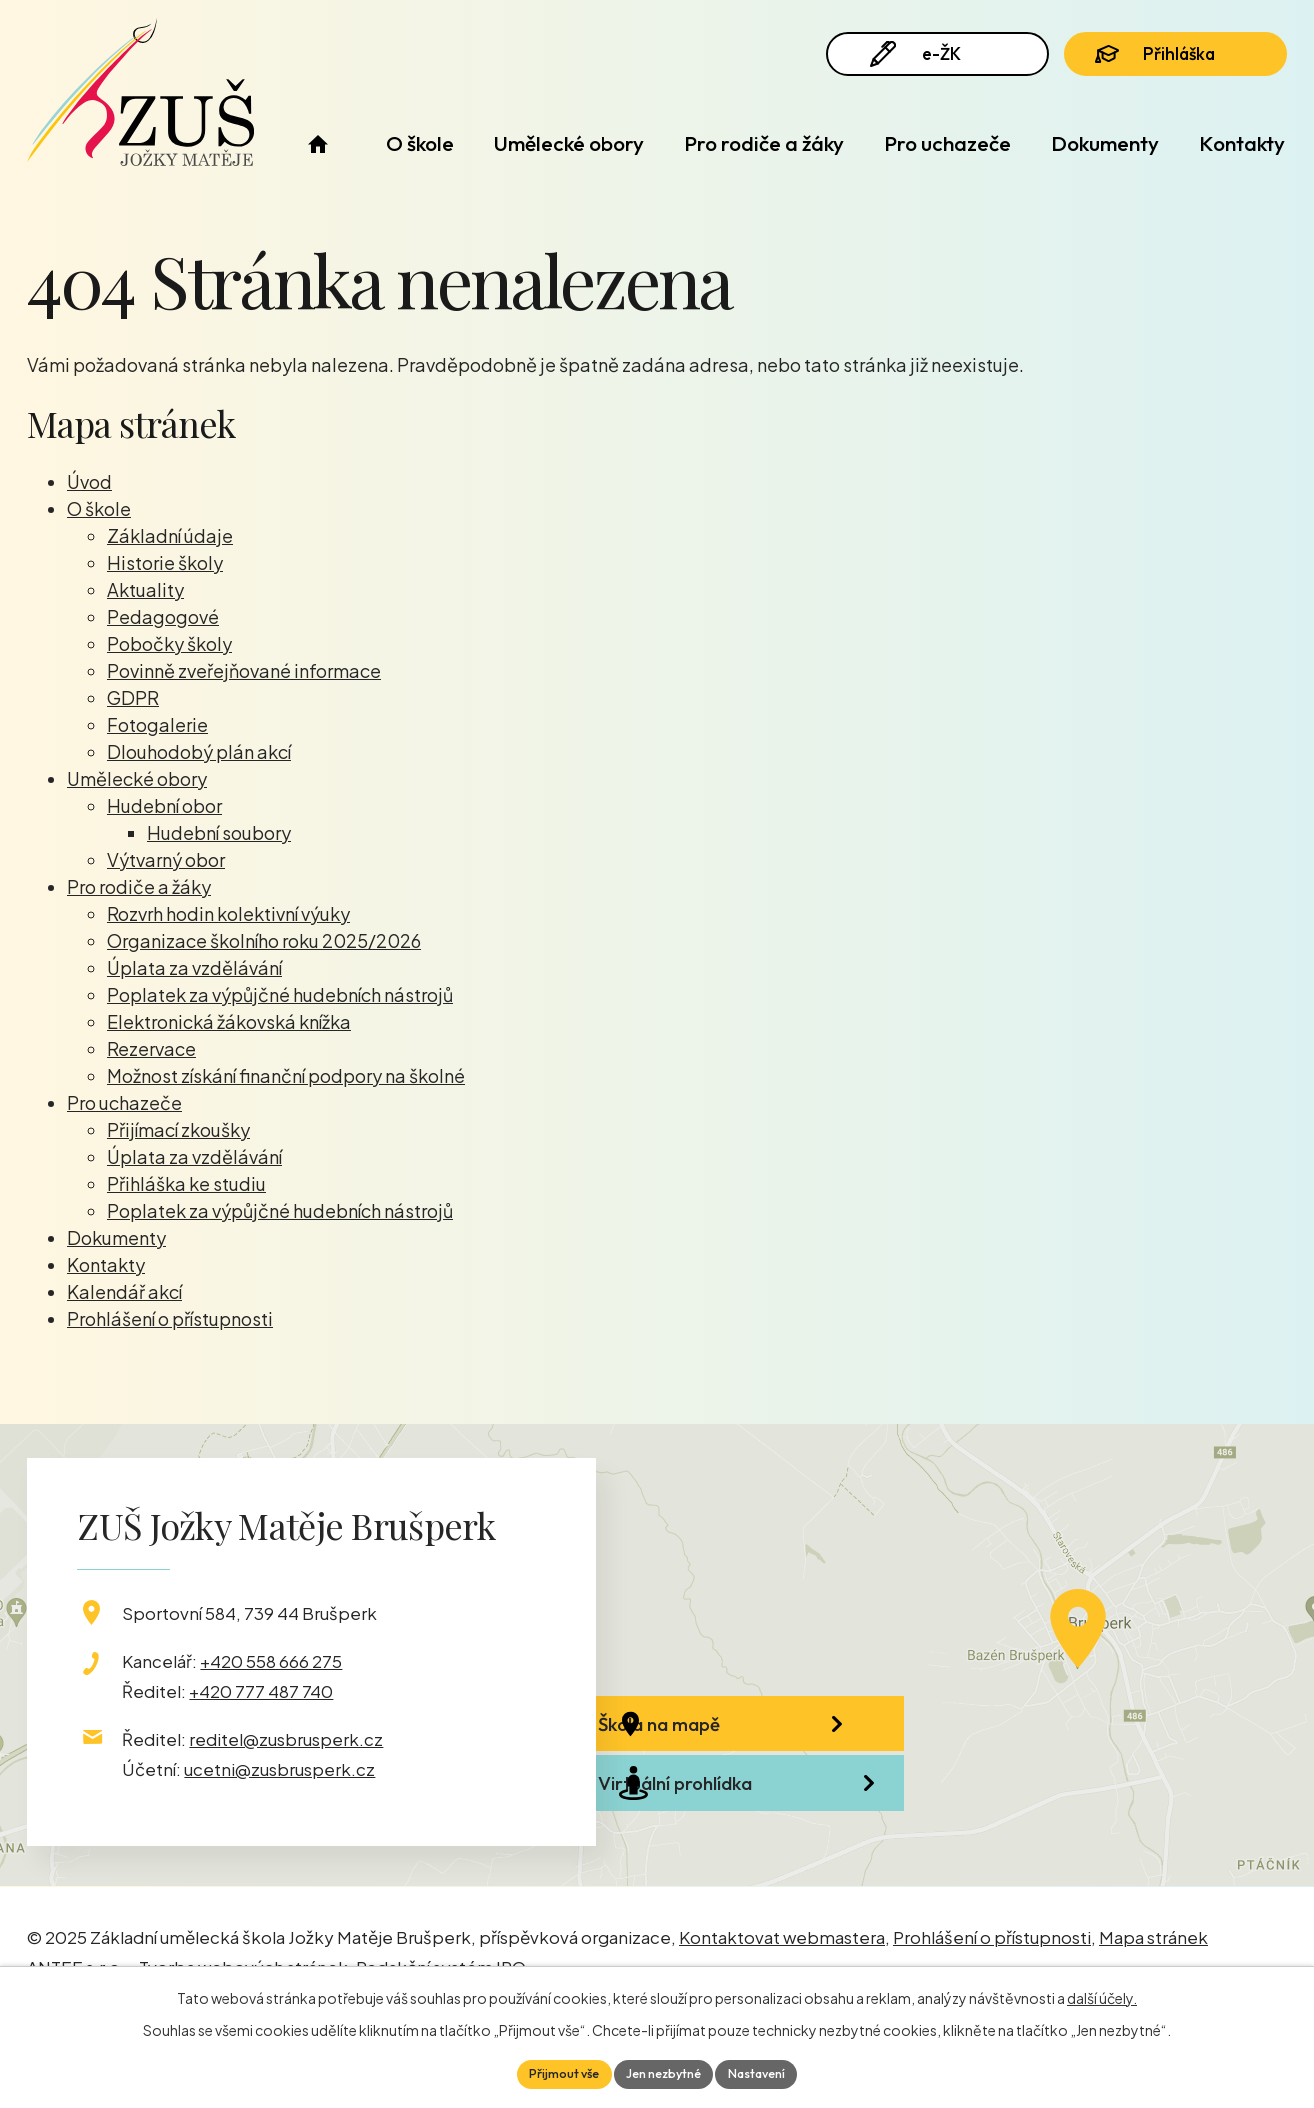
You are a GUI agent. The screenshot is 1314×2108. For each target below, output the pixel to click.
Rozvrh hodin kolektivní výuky (228, 913)
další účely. (1102, 1994)
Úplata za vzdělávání (194, 967)
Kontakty (1242, 143)
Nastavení (770, 2072)
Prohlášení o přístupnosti (170, 1318)
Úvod (317, 143)
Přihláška (1175, 62)
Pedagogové (163, 616)
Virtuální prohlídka (748, 1848)
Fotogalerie (157, 724)
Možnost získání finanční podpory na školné (286, 1075)
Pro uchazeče (947, 143)
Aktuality (145, 589)
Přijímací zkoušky (178, 1129)
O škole (420, 143)
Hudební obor (164, 805)
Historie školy (165, 562)
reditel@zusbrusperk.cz (286, 1739)
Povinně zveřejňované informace (244, 670)
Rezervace (151, 1048)
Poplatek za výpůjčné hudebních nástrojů (280, 994)
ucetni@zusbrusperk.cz (279, 1769)
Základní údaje (170, 535)
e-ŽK (926, 62)
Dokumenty (1105, 143)
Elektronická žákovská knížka (229, 1021)
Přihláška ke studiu (186, 1183)
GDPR (133, 697)
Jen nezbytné (664, 2072)
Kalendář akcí (124, 1291)
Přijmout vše (551, 2072)
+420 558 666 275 (271, 1661)
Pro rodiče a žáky (764, 143)
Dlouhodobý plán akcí (199, 751)
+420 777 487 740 (261, 1691)
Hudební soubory (219, 832)
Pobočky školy (169, 643)
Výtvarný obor (166, 859)
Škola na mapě (732, 1741)
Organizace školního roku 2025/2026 (264, 940)
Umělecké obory (569, 143)
